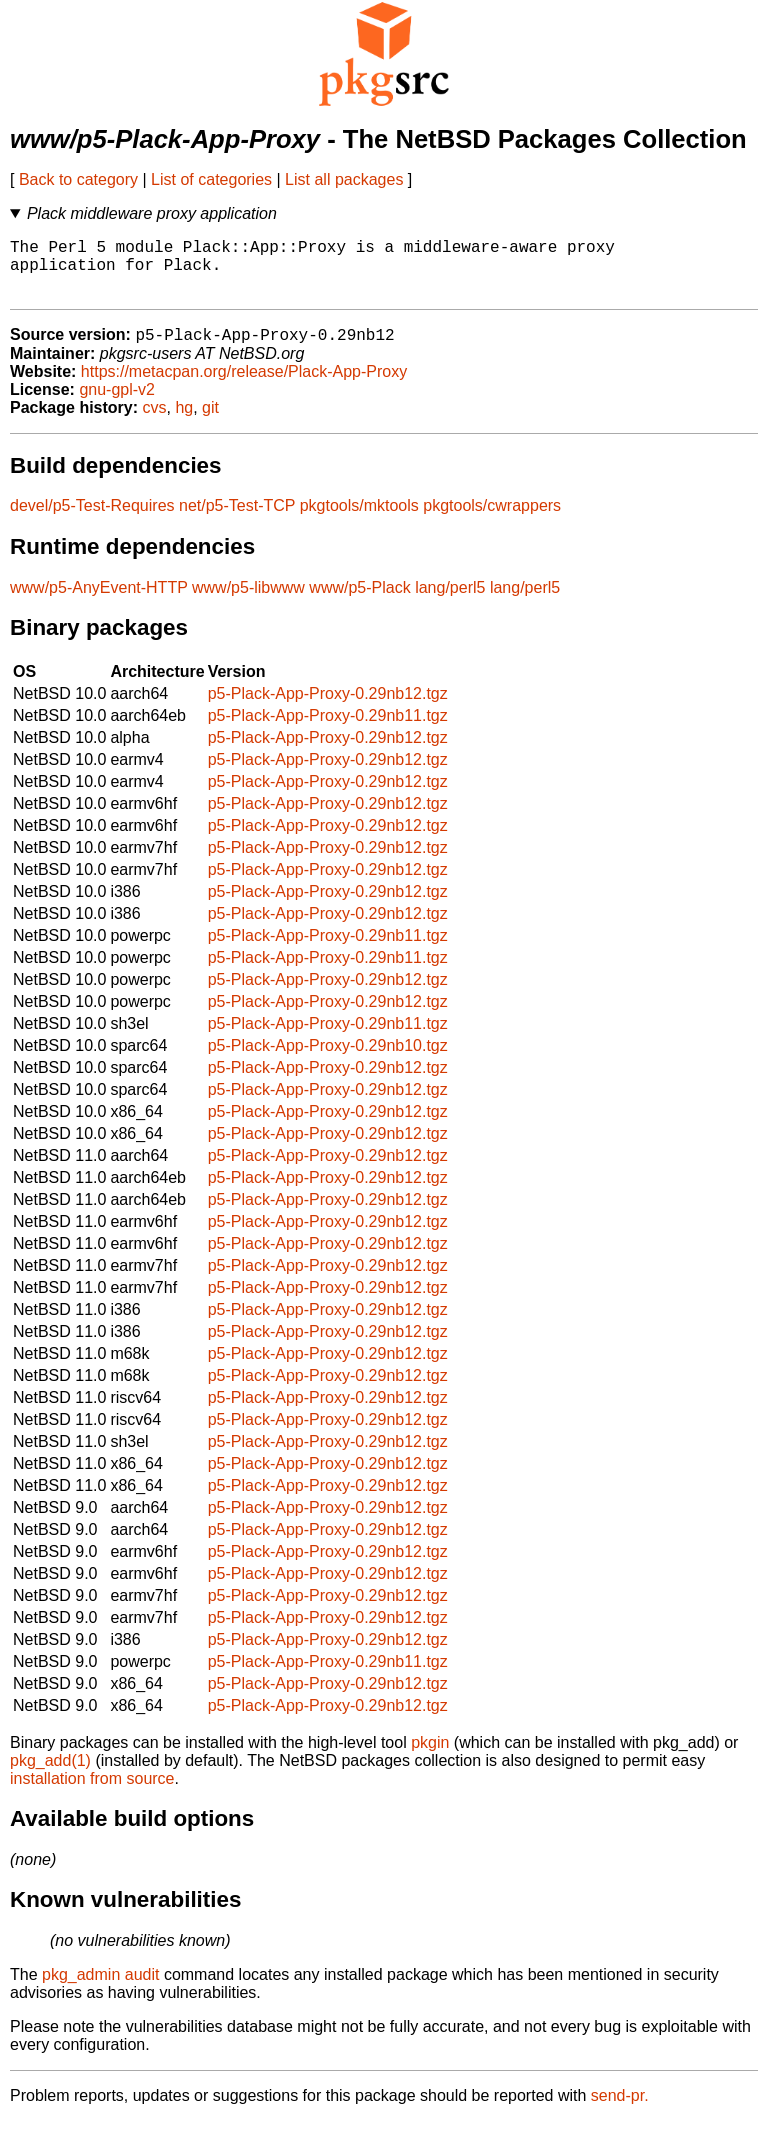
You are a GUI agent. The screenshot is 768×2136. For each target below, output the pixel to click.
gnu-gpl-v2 (117, 404)
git (210, 422)
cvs (155, 422)
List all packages (344, 179)
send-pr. (620, 2110)
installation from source (92, 1793)
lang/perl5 (450, 602)
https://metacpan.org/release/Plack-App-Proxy (244, 386)
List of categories (211, 179)
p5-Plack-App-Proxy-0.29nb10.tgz (328, 1060)
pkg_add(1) (50, 1775)
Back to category (78, 179)
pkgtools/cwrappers (492, 520)
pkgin (430, 1757)
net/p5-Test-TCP (237, 520)
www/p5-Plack (359, 602)
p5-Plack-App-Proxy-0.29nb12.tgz (328, 708)
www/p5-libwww (248, 602)
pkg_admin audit (100, 1989)
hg (184, 422)
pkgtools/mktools (359, 520)
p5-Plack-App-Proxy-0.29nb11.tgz (328, 730)
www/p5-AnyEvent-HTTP (99, 602)
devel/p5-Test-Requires (92, 520)
